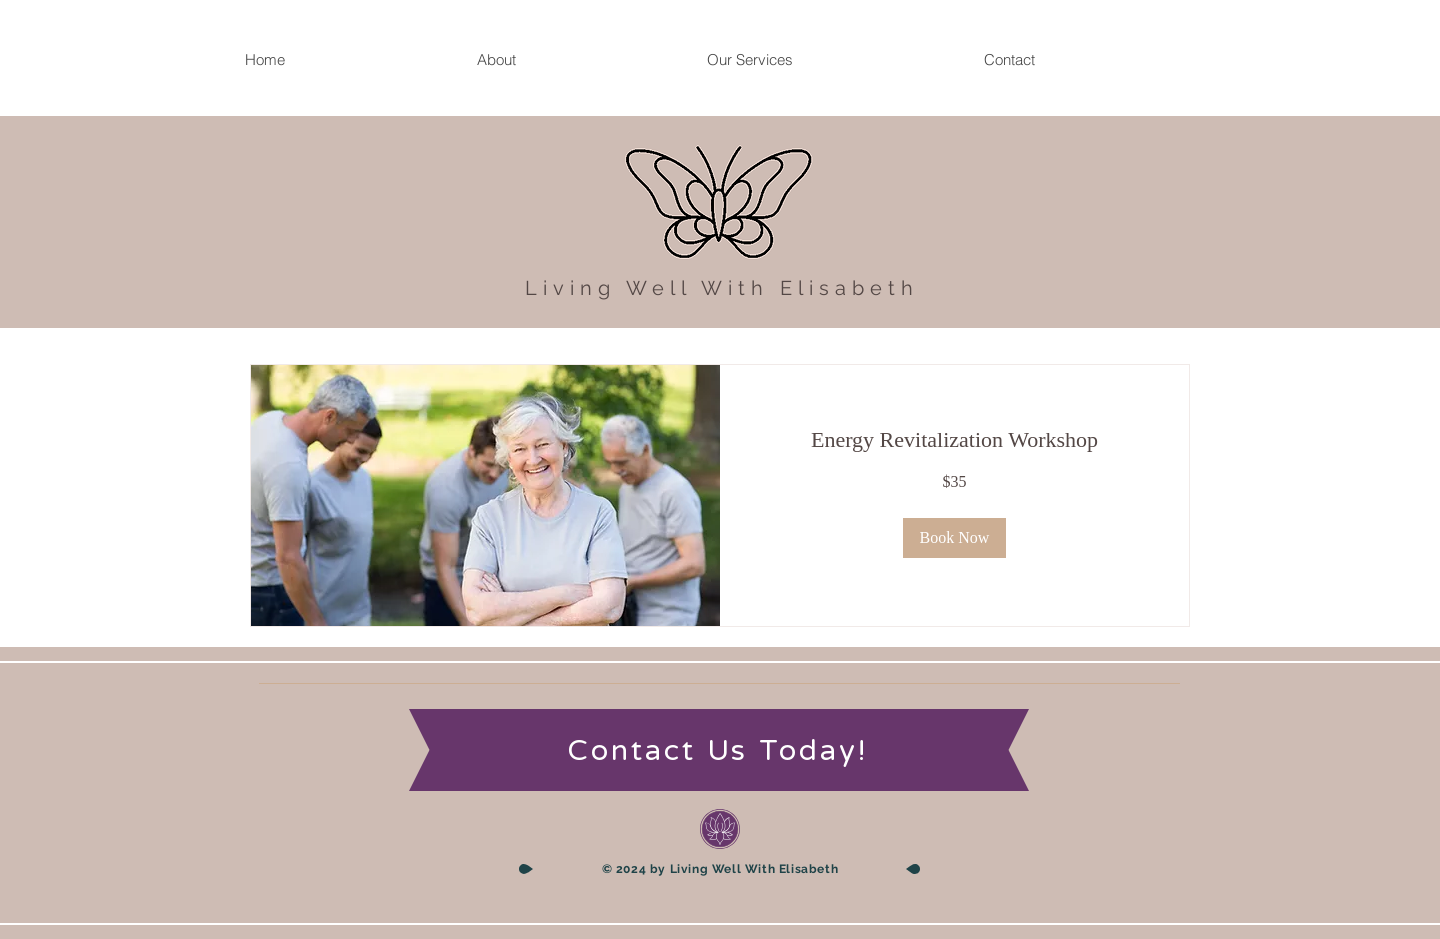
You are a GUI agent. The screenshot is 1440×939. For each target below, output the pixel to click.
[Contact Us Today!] (719, 750)
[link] (954, 439)
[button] (955, 538)
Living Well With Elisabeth (722, 288)
